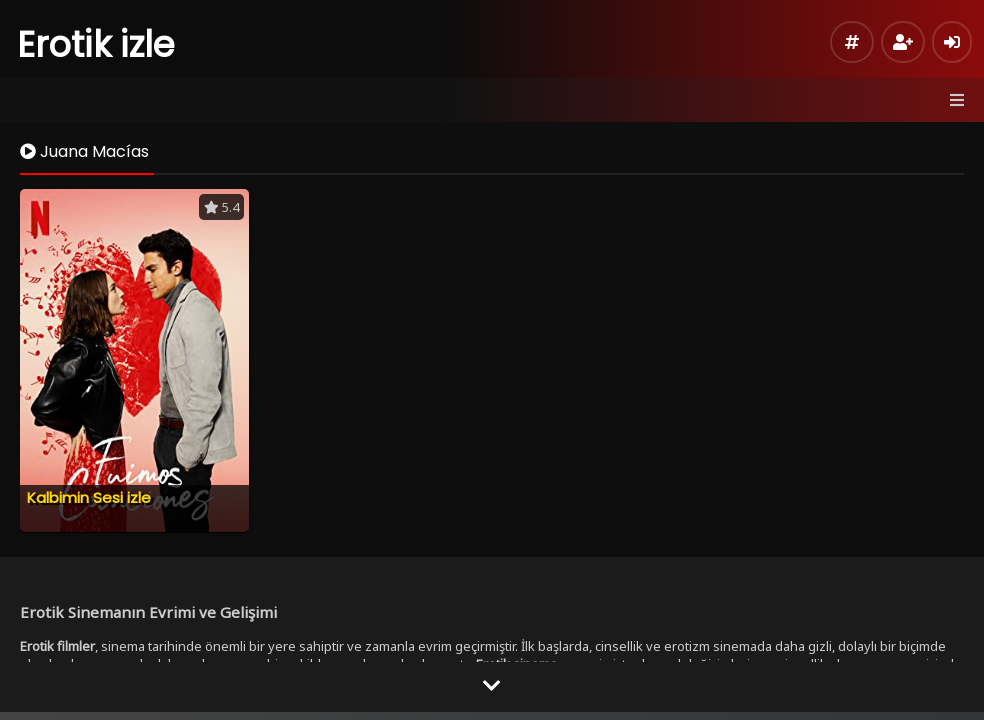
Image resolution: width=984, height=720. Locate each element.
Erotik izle (96, 44)
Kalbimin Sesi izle (89, 497)
